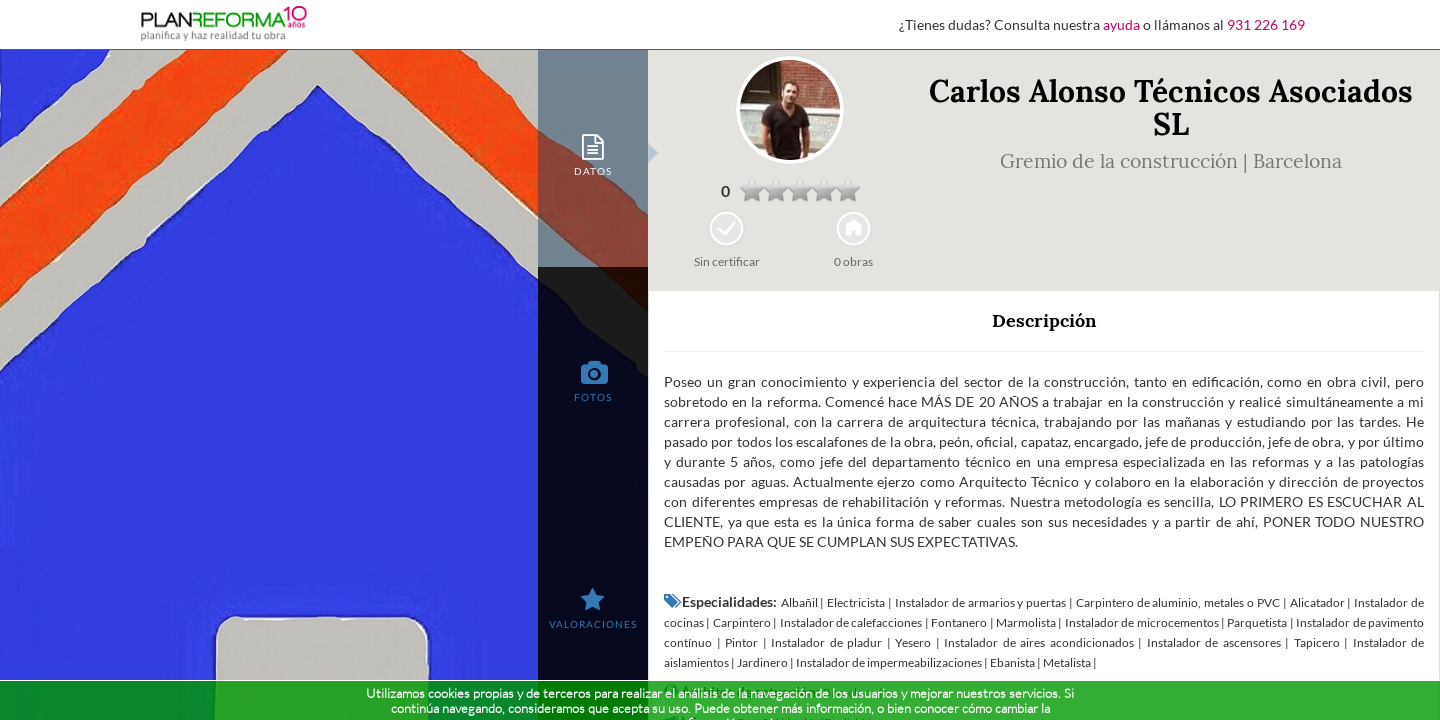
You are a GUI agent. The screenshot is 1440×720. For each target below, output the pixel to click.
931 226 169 (1266, 24)
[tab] (593, 153)
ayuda (1121, 24)
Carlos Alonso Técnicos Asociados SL (1171, 107)
